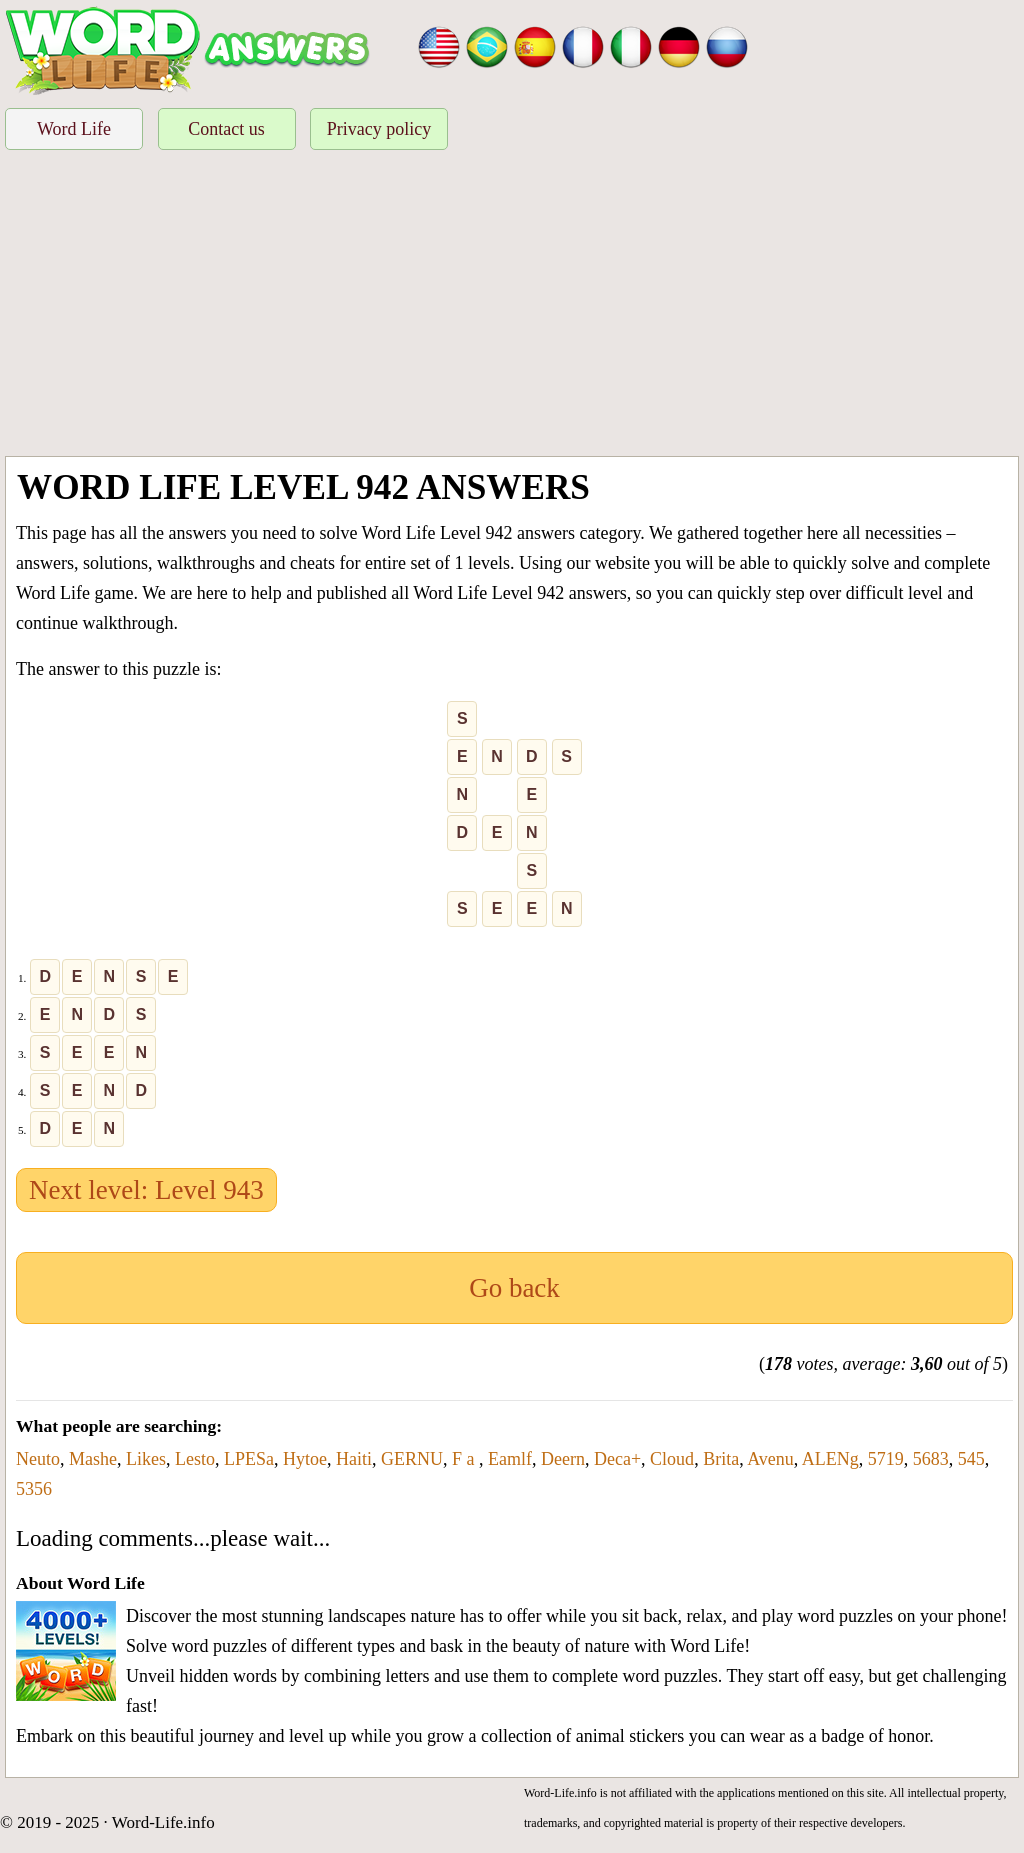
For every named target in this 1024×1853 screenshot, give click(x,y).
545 (971, 1459)
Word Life (74, 129)
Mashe (93, 1459)
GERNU (412, 1459)
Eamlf (510, 1459)
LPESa (249, 1459)
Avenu (770, 1459)
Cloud (672, 1459)
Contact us (226, 129)
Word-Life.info (163, 1822)
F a (465, 1459)
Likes (146, 1459)
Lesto (195, 1459)
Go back (514, 1288)
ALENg (830, 1459)
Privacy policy (379, 129)
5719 (886, 1459)
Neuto (38, 1459)
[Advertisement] (512, 306)
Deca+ (617, 1459)
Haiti (354, 1459)
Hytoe (305, 1459)
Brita (721, 1459)
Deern (563, 1459)
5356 (34, 1489)
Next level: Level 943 (146, 1190)
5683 (931, 1459)
